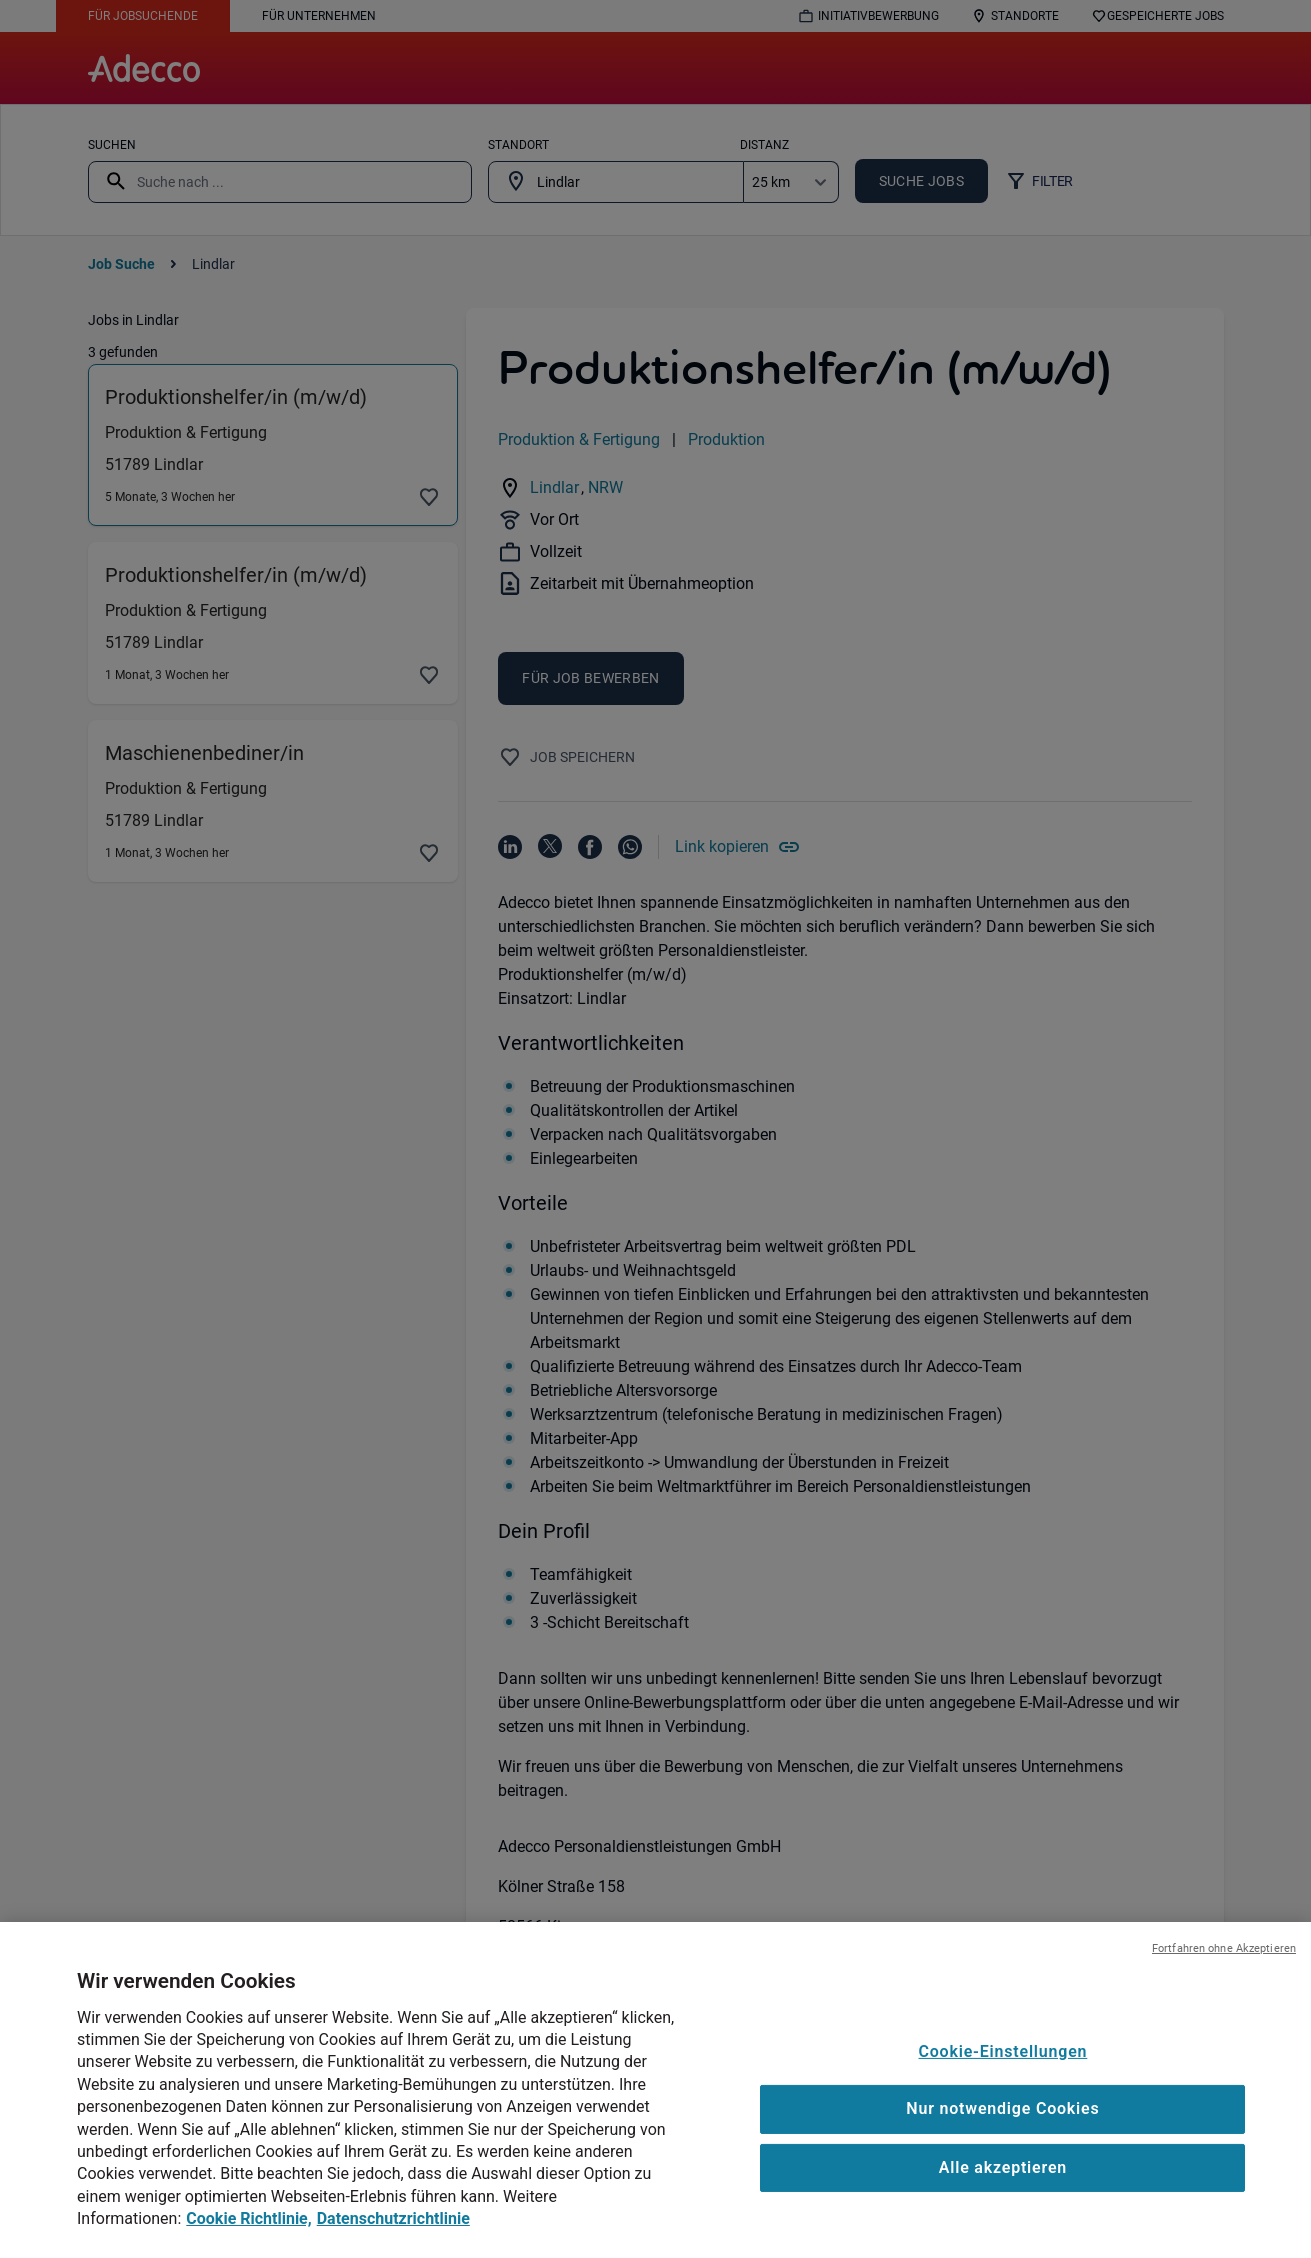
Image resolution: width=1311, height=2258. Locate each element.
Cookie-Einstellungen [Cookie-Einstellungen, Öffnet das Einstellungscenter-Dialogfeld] (1003, 2084)
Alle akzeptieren (1003, 2200)
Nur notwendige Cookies (1002, 2141)
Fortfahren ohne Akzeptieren (1224, 1980)
